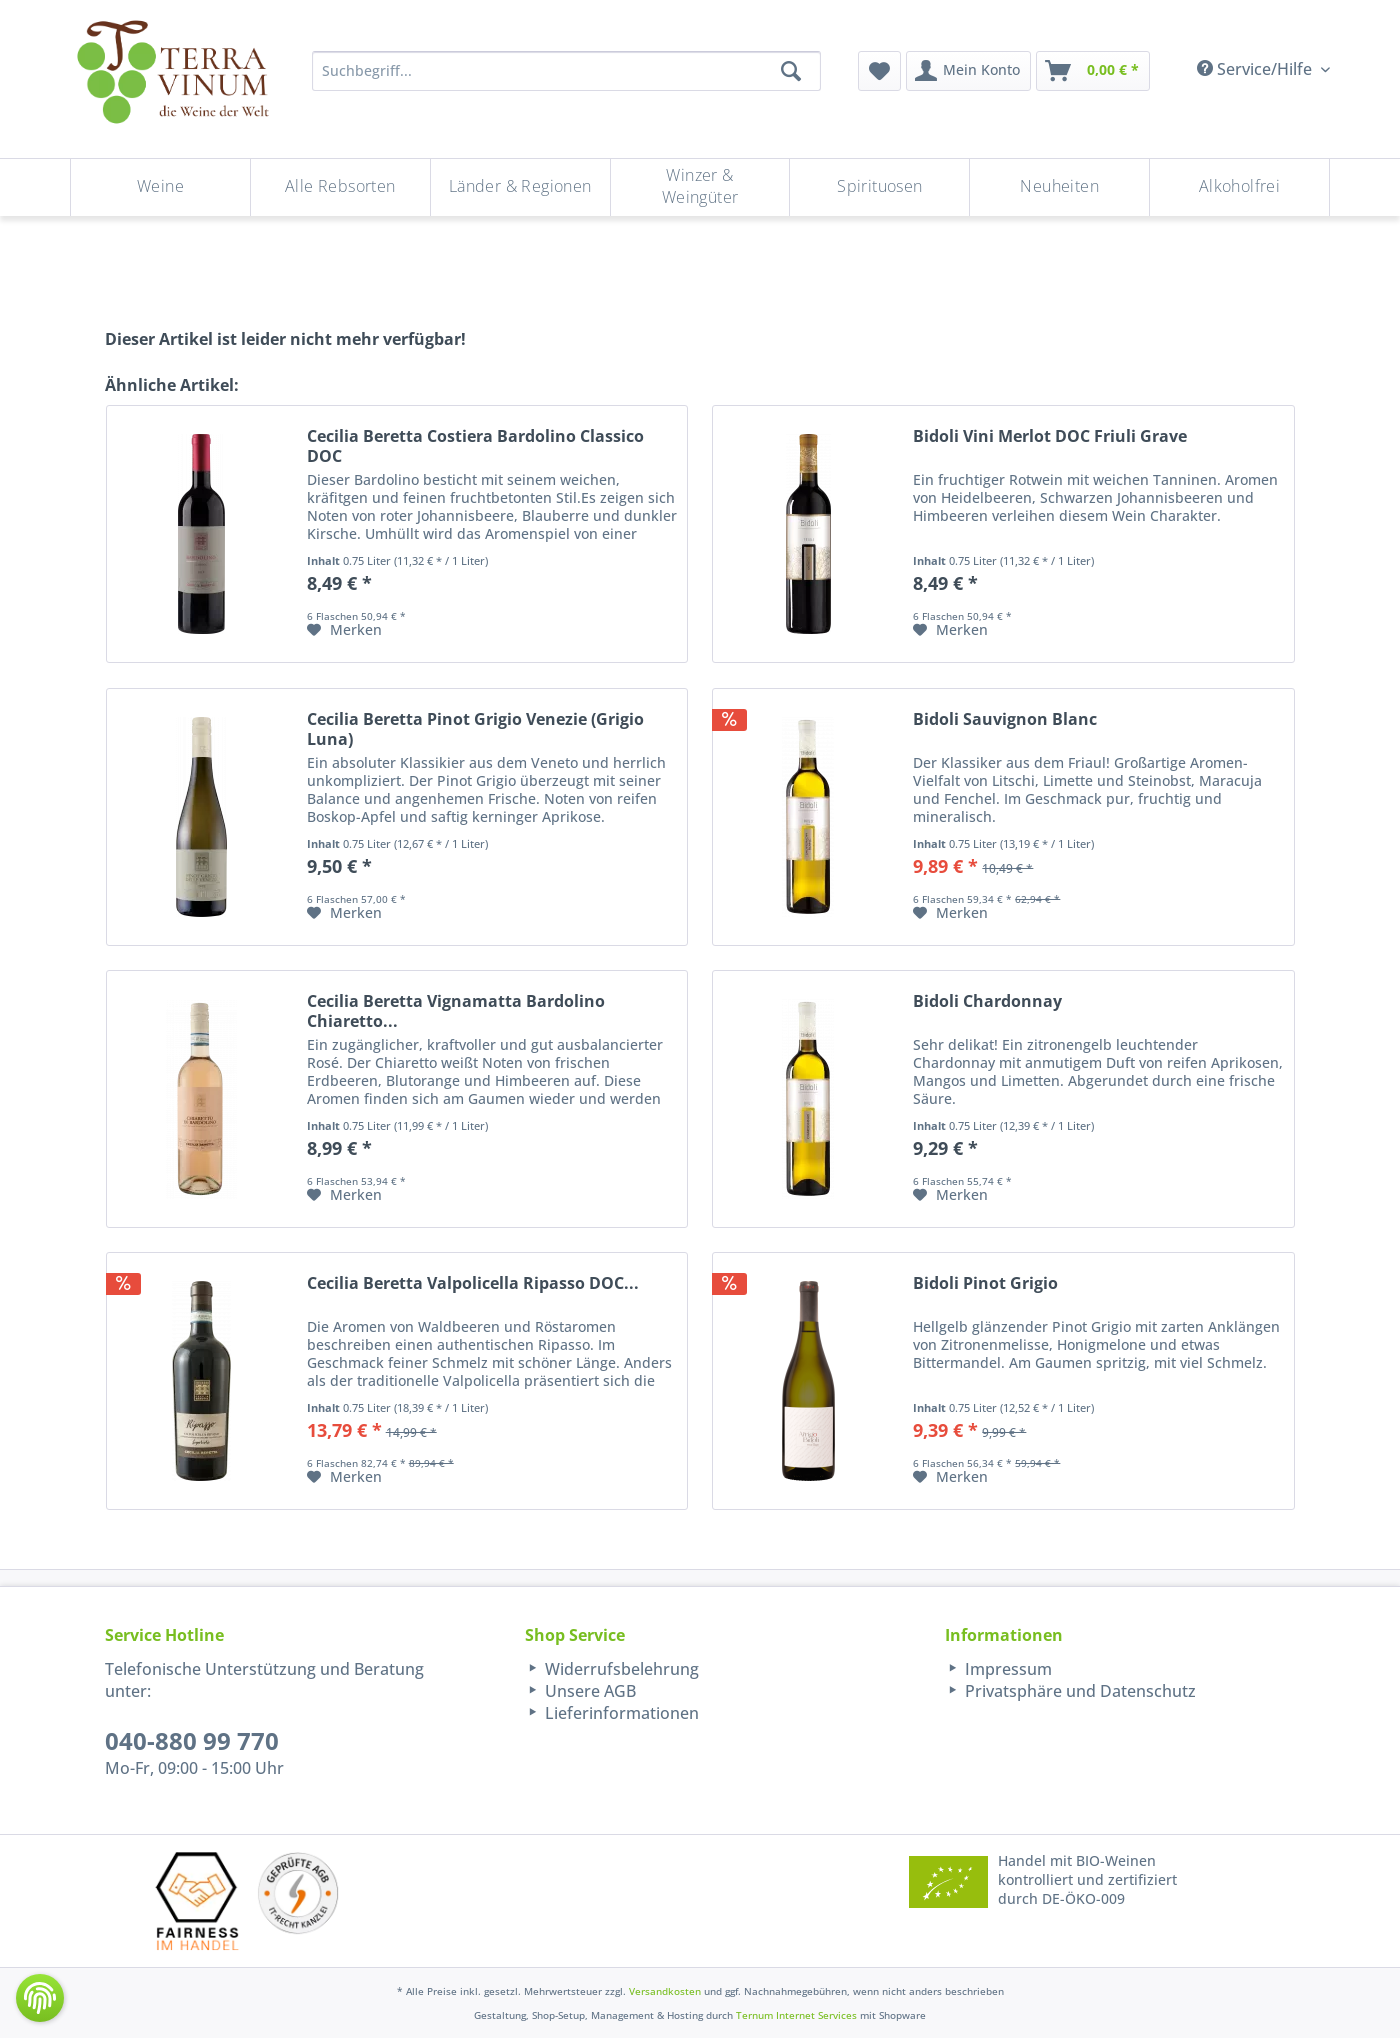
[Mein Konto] (968, 71)
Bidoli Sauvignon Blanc (1005, 719)
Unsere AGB (588, 1691)
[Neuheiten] (1059, 187)
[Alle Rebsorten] (340, 187)
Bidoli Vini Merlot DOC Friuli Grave (1050, 436)
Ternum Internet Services (796, 2015)
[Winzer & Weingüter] (700, 187)
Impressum (1006, 1669)
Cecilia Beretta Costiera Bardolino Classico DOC (475, 446)
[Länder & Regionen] (520, 187)
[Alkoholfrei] (1239, 187)
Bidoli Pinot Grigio (985, 1283)
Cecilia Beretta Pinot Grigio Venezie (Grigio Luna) (475, 729)
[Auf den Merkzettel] (344, 630)
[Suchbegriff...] (566, 71)
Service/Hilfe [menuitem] (1256, 69)
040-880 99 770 (192, 1740)
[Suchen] (791, 71)
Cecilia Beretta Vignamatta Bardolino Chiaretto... (456, 1011)
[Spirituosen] (879, 187)
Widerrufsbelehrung (620, 1669)
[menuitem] (879, 71)
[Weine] (160, 187)
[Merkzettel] (879, 71)
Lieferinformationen (620, 1713)
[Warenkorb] (1093, 71)
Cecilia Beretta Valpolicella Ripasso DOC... (473, 1283)
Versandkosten (665, 1991)
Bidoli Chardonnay (987, 1001)
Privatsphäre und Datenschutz (1078, 1691)
